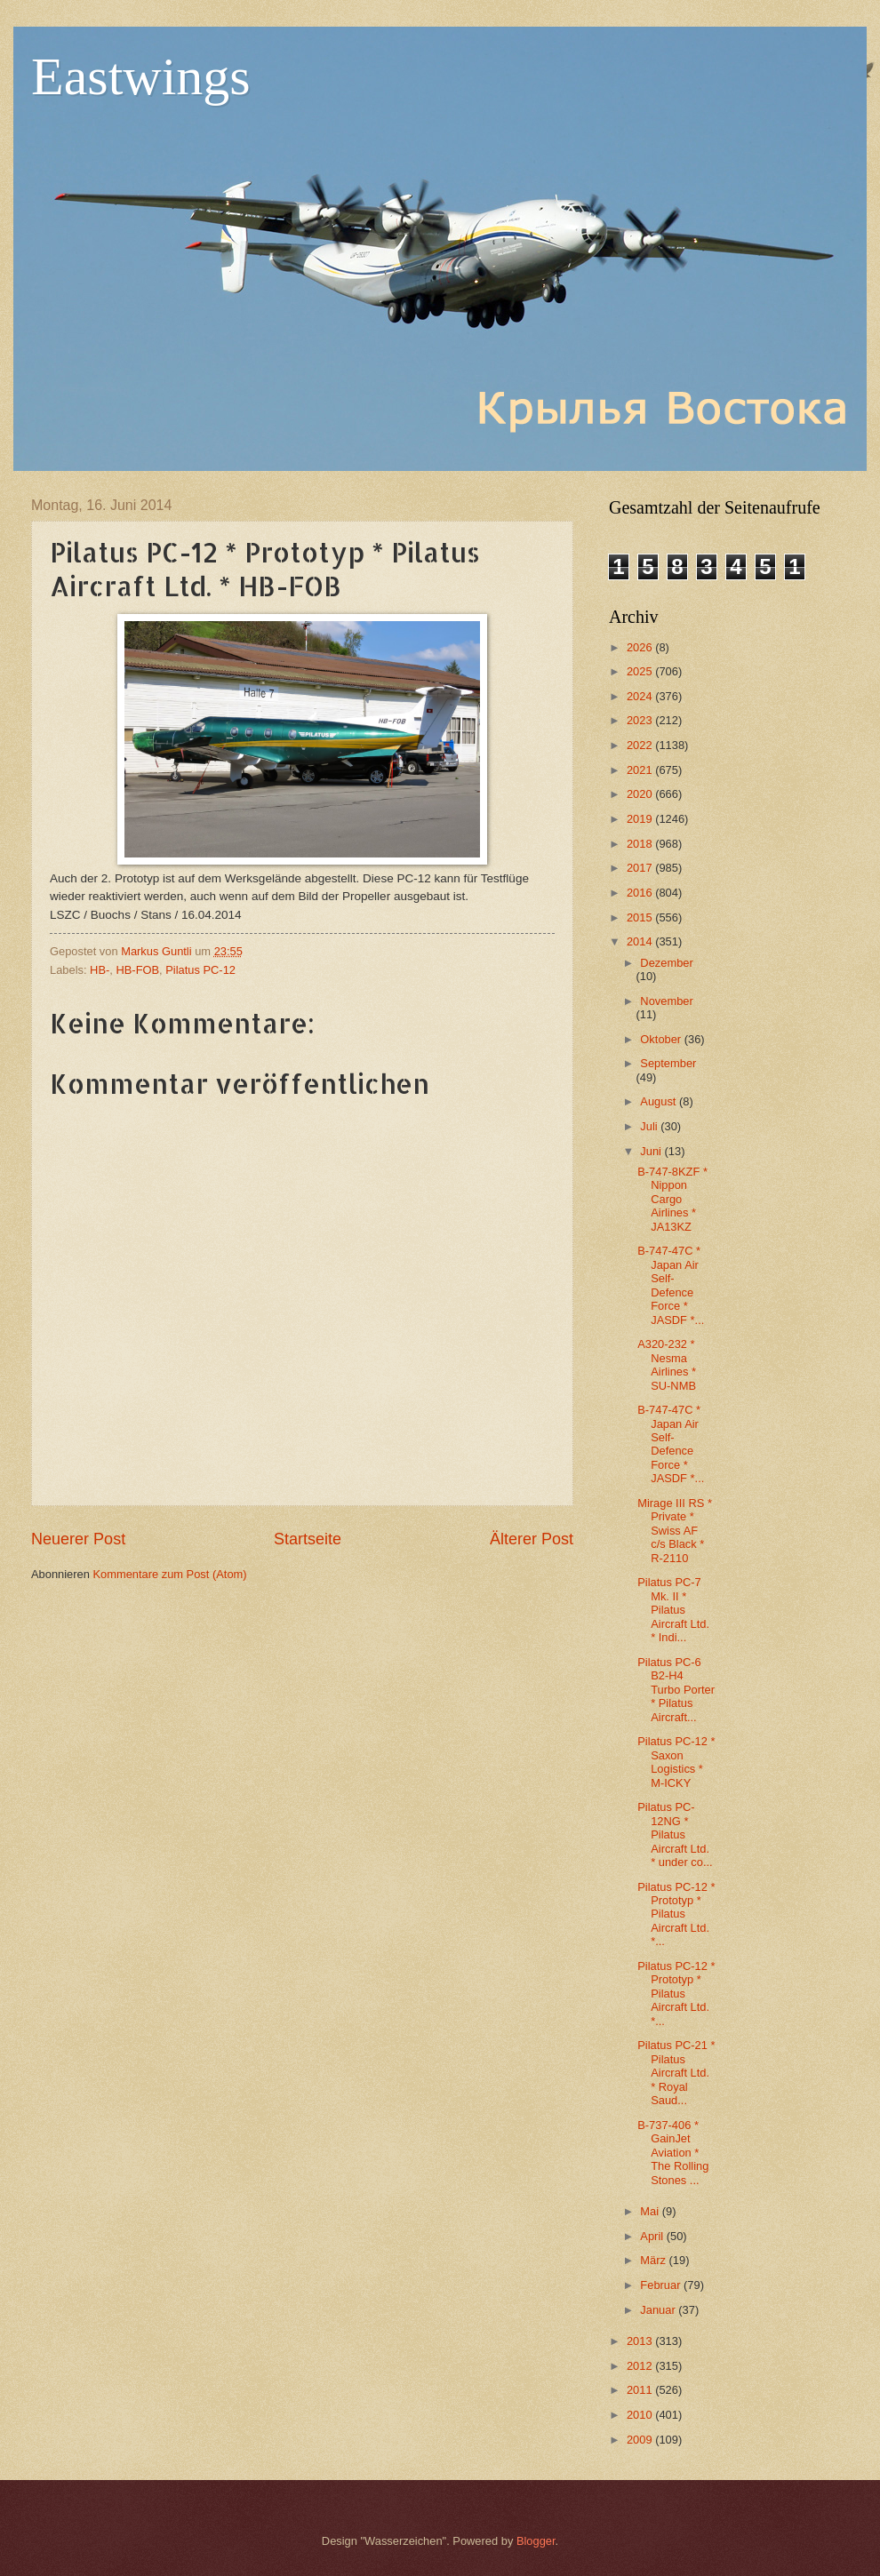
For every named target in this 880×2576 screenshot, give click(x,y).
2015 (641, 917)
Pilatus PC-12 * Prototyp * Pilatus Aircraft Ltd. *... (676, 1914)
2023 (641, 720)
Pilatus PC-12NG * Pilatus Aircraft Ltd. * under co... (674, 1834)
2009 (641, 2439)
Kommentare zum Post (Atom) (169, 1574)
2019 (641, 818)
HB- (99, 970)
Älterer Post (531, 1539)
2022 (641, 745)
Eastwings (141, 76)
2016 (641, 892)
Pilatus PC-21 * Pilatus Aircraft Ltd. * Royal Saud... (676, 2072)
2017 (641, 867)
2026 (641, 647)
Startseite (307, 1539)
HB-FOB (137, 970)
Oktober (662, 1039)
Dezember (666, 962)
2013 (641, 2341)
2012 (641, 2366)
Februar (662, 2285)
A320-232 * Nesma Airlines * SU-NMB (666, 1364)
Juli (650, 1126)
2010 (641, 2414)
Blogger (536, 2541)
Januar (659, 2310)
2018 (641, 843)
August (659, 1101)
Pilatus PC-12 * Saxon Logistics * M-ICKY (676, 1762)
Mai (650, 2211)
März (654, 2260)
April (653, 2236)
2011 (641, 2390)
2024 (641, 696)
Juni (652, 1151)
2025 (641, 671)
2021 (641, 770)
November (666, 1001)
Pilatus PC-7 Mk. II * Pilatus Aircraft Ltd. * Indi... (673, 1609)
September (668, 1063)
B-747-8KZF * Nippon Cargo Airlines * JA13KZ (672, 1199)
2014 (641, 941)
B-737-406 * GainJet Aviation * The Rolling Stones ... (672, 2152)
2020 (641, 794)
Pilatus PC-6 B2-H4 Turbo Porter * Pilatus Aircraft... (676, 1689)
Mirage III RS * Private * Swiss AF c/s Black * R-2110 (674, 1530)
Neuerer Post (78, 1539)
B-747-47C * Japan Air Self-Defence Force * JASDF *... (670, 1285)
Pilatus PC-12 (200, 970)
